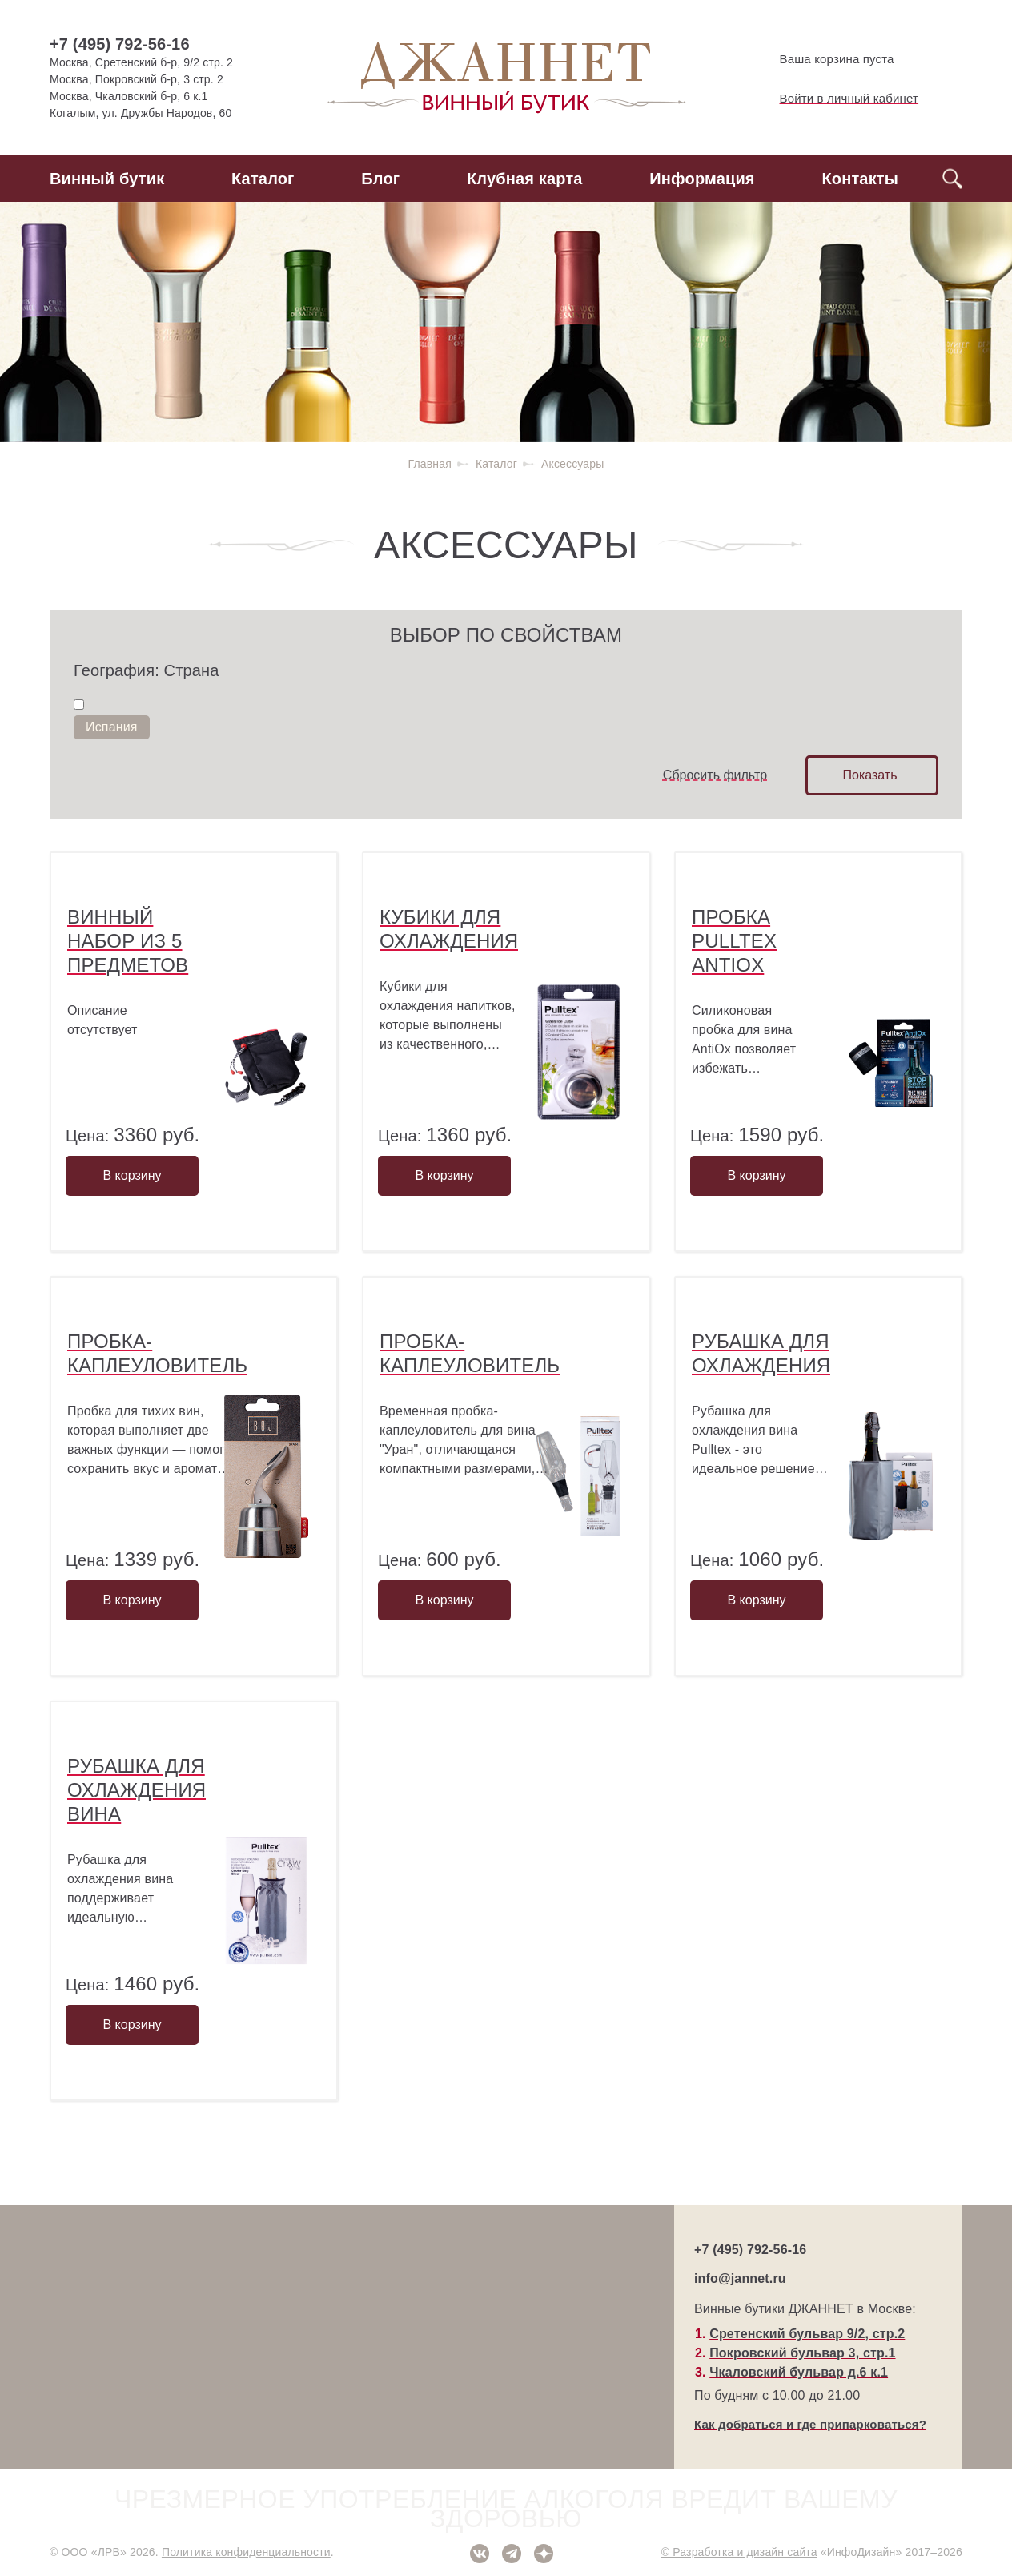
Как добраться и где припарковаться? (810, 2424)
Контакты (859, 178)
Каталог (263, 178)
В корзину (131, 1175)
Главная (430, 463)
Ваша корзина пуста (823, 59)
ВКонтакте (479, 2553)
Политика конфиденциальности (246, 2552)
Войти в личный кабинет (836, 98)
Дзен (543, 2553)
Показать (869, 775)
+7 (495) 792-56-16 (120, 44)
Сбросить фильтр (715, 775)
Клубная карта (525, 178)
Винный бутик (107, 178)
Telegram (511, 2553)
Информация (701, 178)
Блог (380, 178)
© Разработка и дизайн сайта (739, 2552)
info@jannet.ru (740, 2278)
